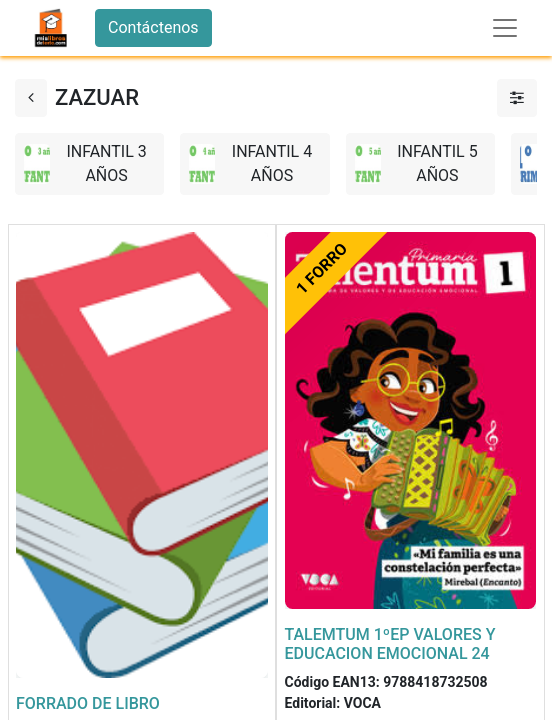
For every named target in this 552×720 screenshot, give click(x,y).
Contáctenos (153, 27)
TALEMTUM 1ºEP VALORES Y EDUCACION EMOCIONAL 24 (390, 644)
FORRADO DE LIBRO (88, 703)
